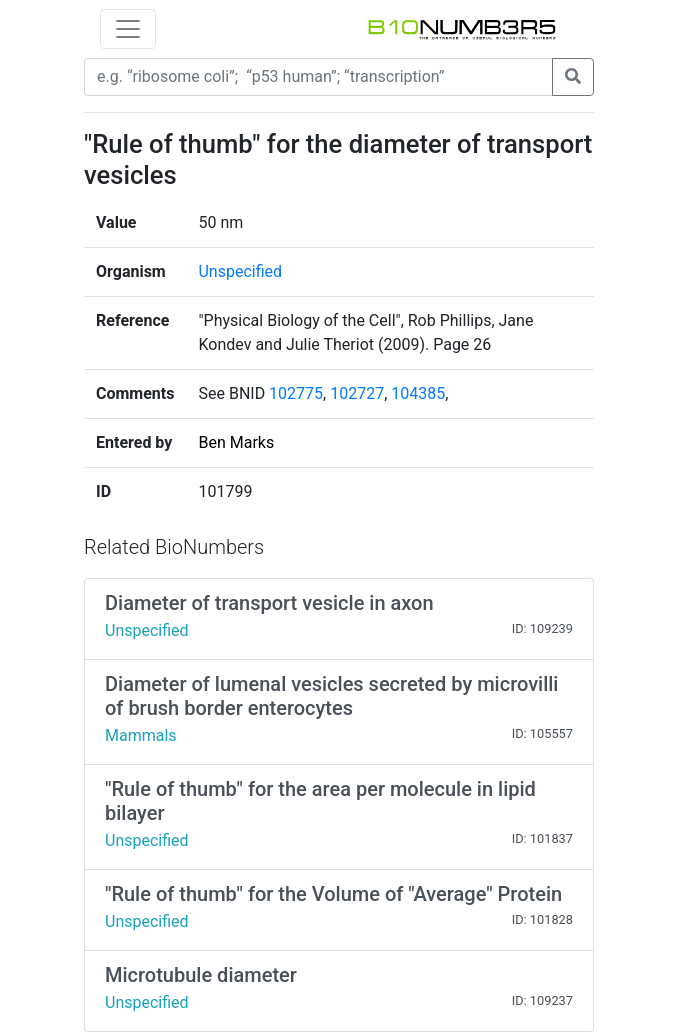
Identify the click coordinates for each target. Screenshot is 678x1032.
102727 (357, 393)
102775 (296, 393)
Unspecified (240, 271)
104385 (418, 393)
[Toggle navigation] (128, 29)
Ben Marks (236, 442)
